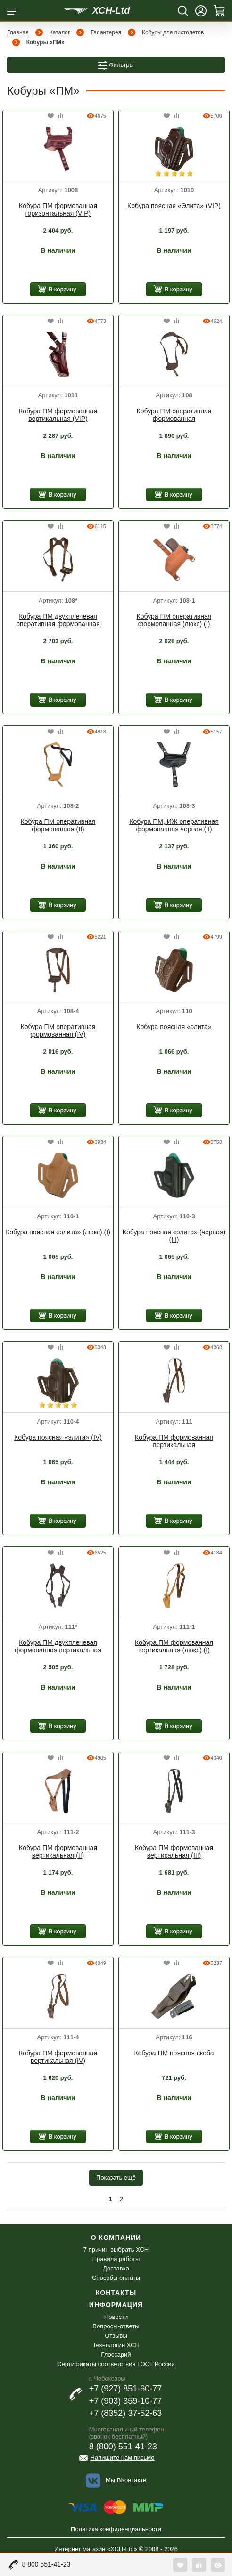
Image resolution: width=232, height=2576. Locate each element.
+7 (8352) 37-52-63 (125, 2413)
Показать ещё (116, 2177)
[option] (58, 150)
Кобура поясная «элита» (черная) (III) (174, 1235)
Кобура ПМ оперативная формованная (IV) (58, 1030)
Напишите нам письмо (123, 2457)
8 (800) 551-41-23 (123, 2446)
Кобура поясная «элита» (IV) (58, 1437)
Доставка (116, 2268)
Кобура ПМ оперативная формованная (174, 414)
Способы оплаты (116, 2277)
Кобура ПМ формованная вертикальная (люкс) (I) (174, 1646)
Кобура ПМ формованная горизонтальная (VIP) (58, 209)
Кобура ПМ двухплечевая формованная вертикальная (58, 1646)
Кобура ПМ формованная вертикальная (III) (174, 1851)
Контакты (116, 2292)
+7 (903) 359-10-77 (125, 2401)
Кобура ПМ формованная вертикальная (174, 1441)
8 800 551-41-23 (46, 2564)
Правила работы (116, 2258)
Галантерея (106, 32)
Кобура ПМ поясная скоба (174, 2053)
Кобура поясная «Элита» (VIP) (174, 205)
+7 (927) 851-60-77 (125, 2388)
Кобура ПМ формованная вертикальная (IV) (58, 2056)
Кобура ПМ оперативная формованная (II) (58, 825)
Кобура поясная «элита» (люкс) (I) (58, 1232)
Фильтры (116, 65)
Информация (116, 2305)
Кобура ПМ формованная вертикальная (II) (58, 1851)
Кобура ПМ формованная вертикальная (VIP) (58, 414)
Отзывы (116, 2335)
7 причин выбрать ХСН (116, 2249)
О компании (116, 2237)
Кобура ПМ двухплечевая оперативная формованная (57, 620)
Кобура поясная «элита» (173, 1026)
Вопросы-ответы (115, 2326)
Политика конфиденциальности (116, 2529)
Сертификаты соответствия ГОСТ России (116, 2363)
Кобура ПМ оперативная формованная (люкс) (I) (174, 620)
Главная (18, 32)
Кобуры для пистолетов (173, 32)
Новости (116, 2316)
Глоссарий (116, 2354)
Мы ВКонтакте (126, 2480)
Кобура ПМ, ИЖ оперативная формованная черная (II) (174, 825)
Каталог (60, 32)
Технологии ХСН (116, 2345)
